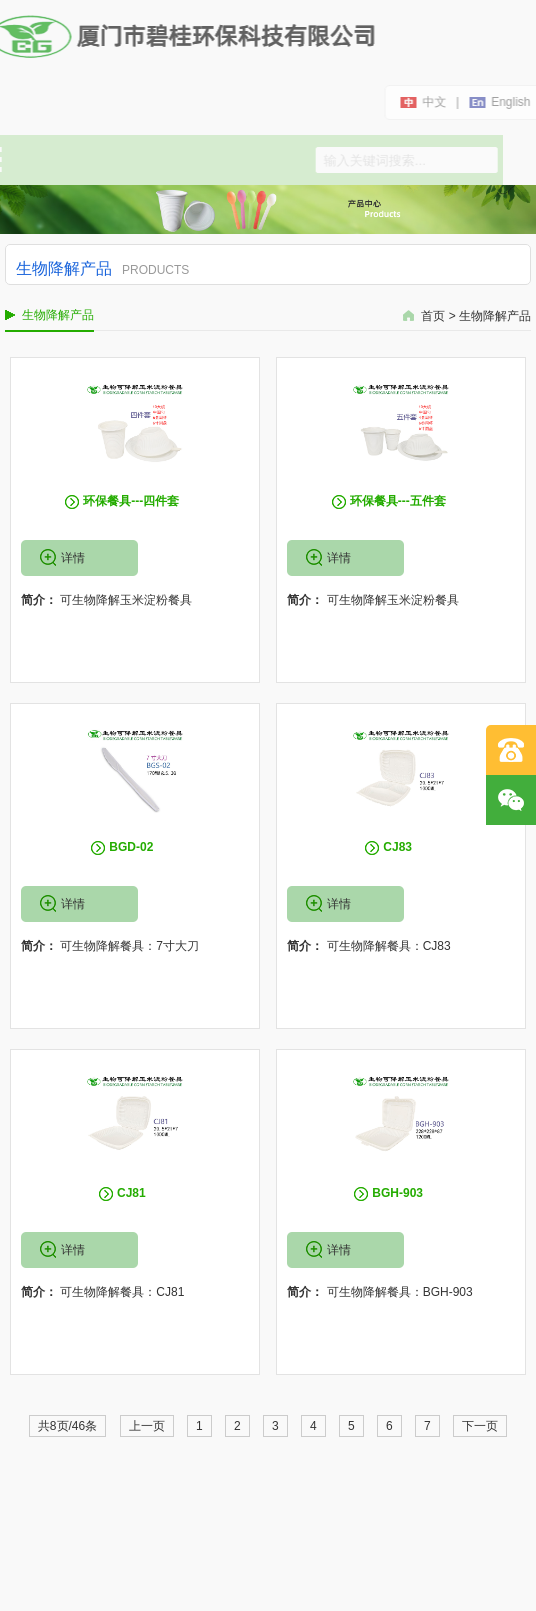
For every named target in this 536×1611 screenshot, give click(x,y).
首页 (433, 316)
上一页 (147, 1426)
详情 (73, 558)
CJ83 (397, 847)
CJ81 (131, 1193)
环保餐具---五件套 (398, 501)
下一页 (480, 1426)
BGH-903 (397, 1193)
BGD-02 (131, 847)
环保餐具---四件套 (131, 501)
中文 (434, 102)
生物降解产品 (495, 316)
